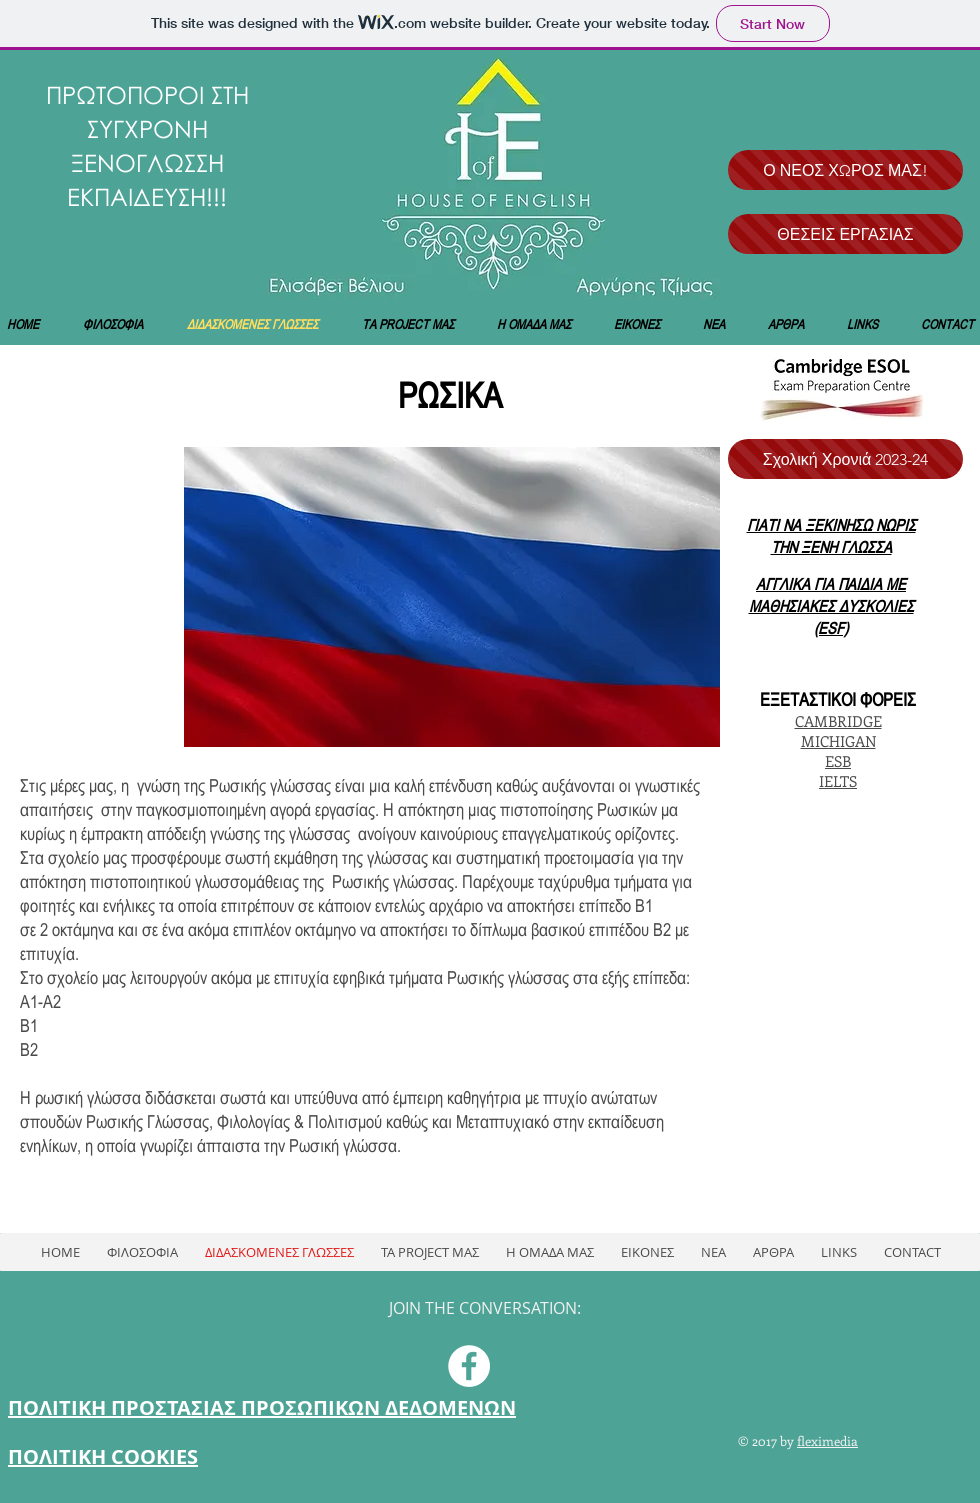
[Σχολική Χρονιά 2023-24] (845, 459)
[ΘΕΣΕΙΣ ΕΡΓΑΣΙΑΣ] (845, 234)
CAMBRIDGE (838, 721)
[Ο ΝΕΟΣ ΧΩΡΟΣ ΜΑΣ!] (845, 170)
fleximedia (827, 1440)
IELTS (838, 781)
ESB (838, 761)
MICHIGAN (838, 741)
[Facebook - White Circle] (469, 1366)
